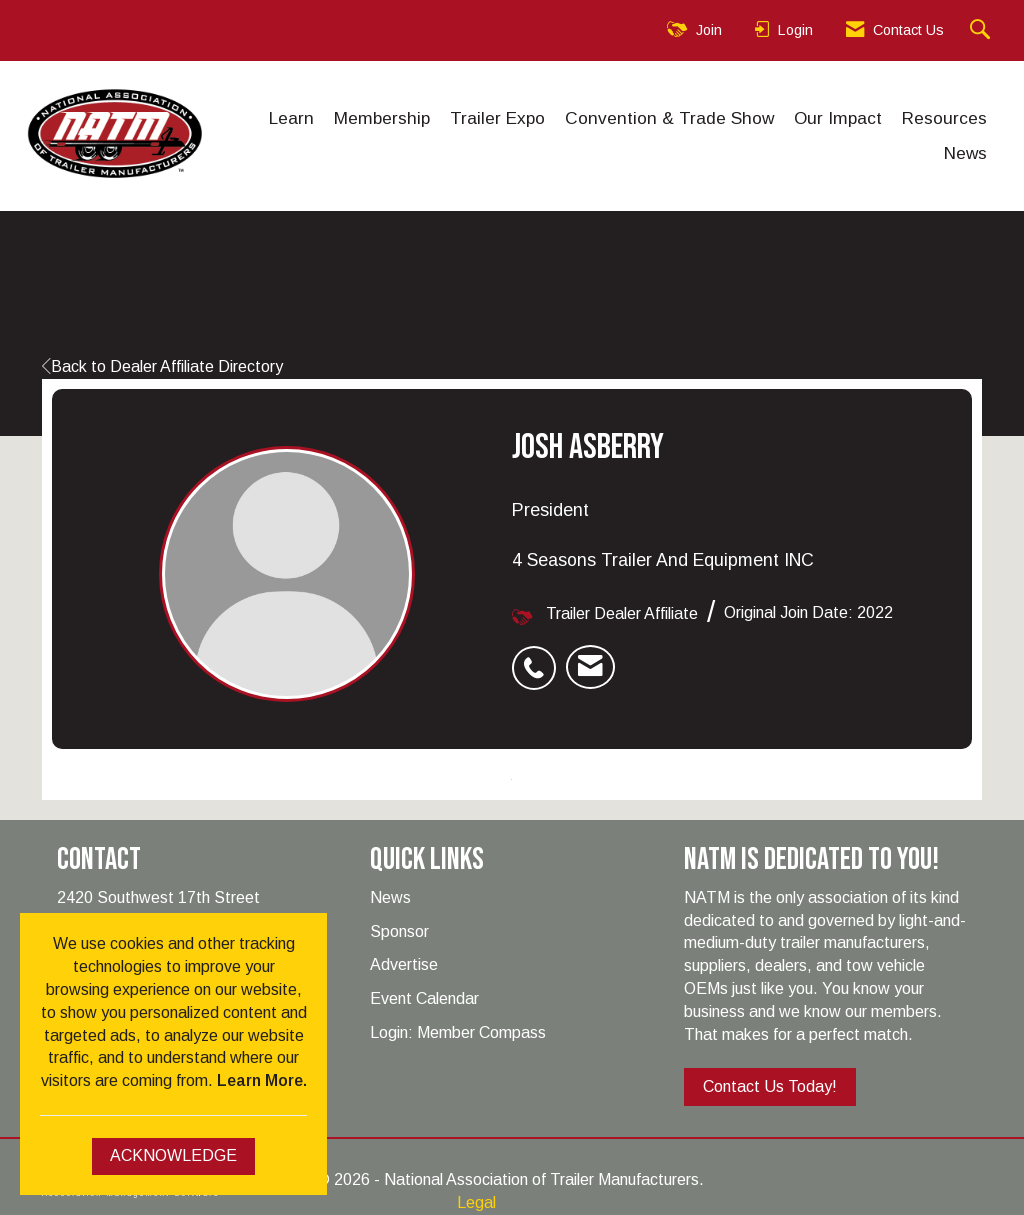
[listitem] (539, 657)
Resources (944, 118)
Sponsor (399, 931)
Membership (382, 118)
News (965, 153)
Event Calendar (424, 998)
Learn (291, 118)
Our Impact (838, 118)
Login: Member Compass (458, 1032)
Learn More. (262, 1080)
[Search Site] (982, 30)
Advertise (404, 964)
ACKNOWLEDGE (173, 1155)
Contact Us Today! (770, 1086)
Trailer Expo (497, 118)
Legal (476, 1202)
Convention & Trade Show (669, 118)
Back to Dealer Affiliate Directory (162, 366)
